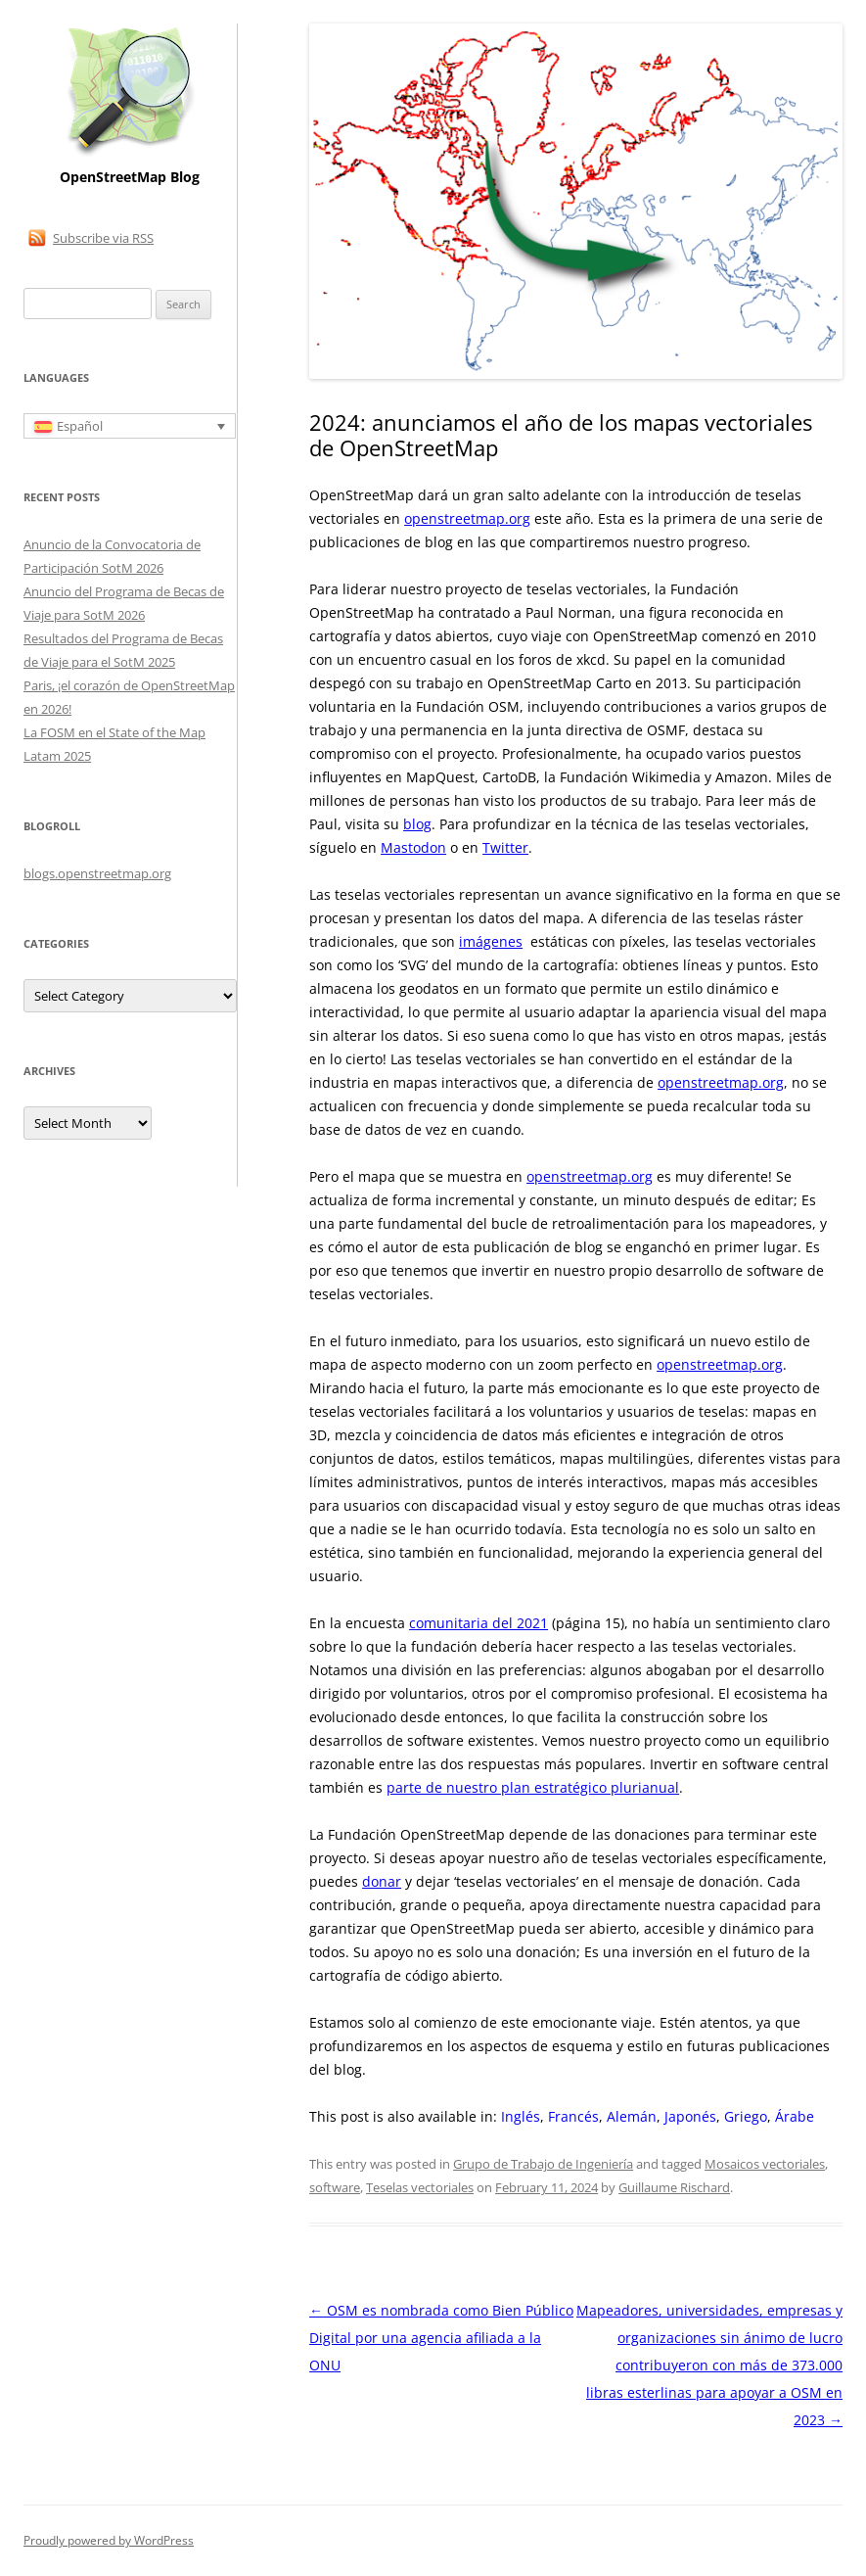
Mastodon (413, 847)
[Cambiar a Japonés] (690, 2117)
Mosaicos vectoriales (765, 2164)
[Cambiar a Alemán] (632, 2117)
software (334, 2187)
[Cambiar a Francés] (573, 2117)
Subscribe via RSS (103, 238)
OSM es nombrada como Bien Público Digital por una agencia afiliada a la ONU (441, 2337)
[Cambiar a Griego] (745, 2117)
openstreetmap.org (467, 518)
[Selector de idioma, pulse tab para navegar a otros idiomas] (129, 426)
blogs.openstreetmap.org (97, 873)
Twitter (505, 847)
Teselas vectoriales (420, 2187)
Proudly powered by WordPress (108, 2540)
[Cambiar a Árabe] (794, 2117)
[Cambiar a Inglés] (520, 2117)
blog (417, 824)
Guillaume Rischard (674, 2187)
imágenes (491, 941)
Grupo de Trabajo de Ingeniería (543, 2164)
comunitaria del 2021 (478, 1623)
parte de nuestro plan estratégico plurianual (533, 1787)
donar (381, 1881)
